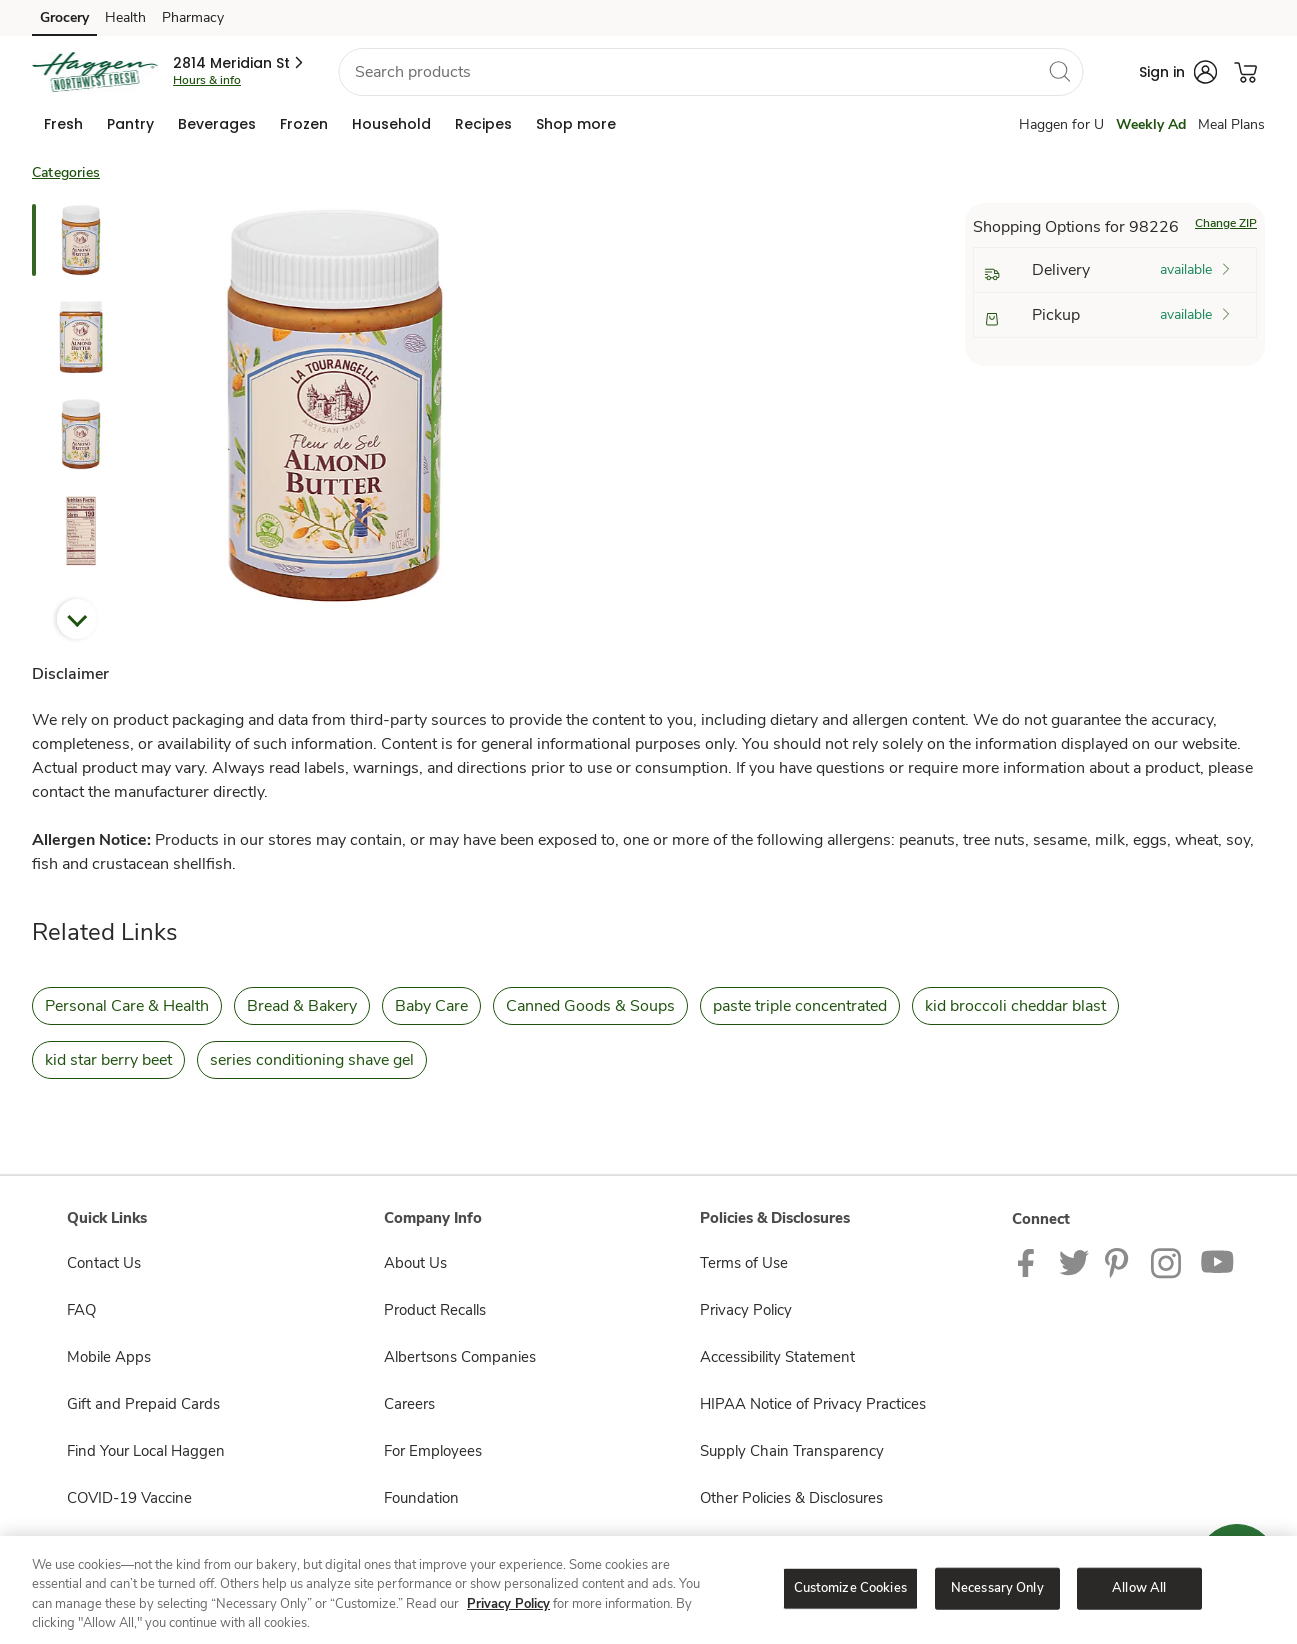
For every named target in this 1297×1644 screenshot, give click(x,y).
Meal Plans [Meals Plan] (1231, 124)
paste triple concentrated (800, 1006)
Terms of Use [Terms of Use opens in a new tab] (744, 1263)
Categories (66, 172)
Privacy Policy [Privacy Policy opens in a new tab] (746, 1310)
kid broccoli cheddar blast (1015, 1006)
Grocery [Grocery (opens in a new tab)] (64, 17)
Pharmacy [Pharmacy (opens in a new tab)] (193, 17)
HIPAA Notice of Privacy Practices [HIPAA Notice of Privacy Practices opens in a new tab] (813, 1404)
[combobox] (710, 72)
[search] (1059, 71)
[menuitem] (63, 124)
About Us (415, 1263)
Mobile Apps (109, 1357)
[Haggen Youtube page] (1218, 1262)
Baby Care (431, 1006)
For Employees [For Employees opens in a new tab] (433, 1451)
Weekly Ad (1151, 124)
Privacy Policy (508, 1604)
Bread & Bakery (302, 1006)
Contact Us (104, 1263)
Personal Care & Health (127, 1006)
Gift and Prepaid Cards (143, 1404)
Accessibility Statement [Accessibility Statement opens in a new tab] (777, 1357)
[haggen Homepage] (94, 72)
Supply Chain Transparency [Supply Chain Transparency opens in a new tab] (792, 1451)
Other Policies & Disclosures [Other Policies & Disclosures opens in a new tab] (791, 1498)
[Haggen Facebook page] (1030, 1262)
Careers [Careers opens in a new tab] (409, 1404)
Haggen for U (1061, 124)
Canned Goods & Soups (590, 1006)
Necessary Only (997, 1588)
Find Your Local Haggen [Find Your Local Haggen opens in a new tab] (146, 1451)
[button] (239, 63)
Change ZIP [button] (1226, 223)
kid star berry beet (108, 1060)
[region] (648, 1590)
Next (77, 619)
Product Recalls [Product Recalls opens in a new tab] (435, 1310)
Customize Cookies (850, 1588)
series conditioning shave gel (312, 1060)
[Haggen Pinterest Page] (1120, 1262)
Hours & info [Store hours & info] (207, 80)
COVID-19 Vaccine (129, 1498)
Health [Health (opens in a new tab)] (125, 17)
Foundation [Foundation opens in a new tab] (421, 1498)
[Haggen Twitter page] (1074, 1262)
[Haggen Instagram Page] (1167, 1262)
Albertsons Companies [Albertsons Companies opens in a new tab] (460, 1357)
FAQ (81, 1310)
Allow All (1139, 1588)
